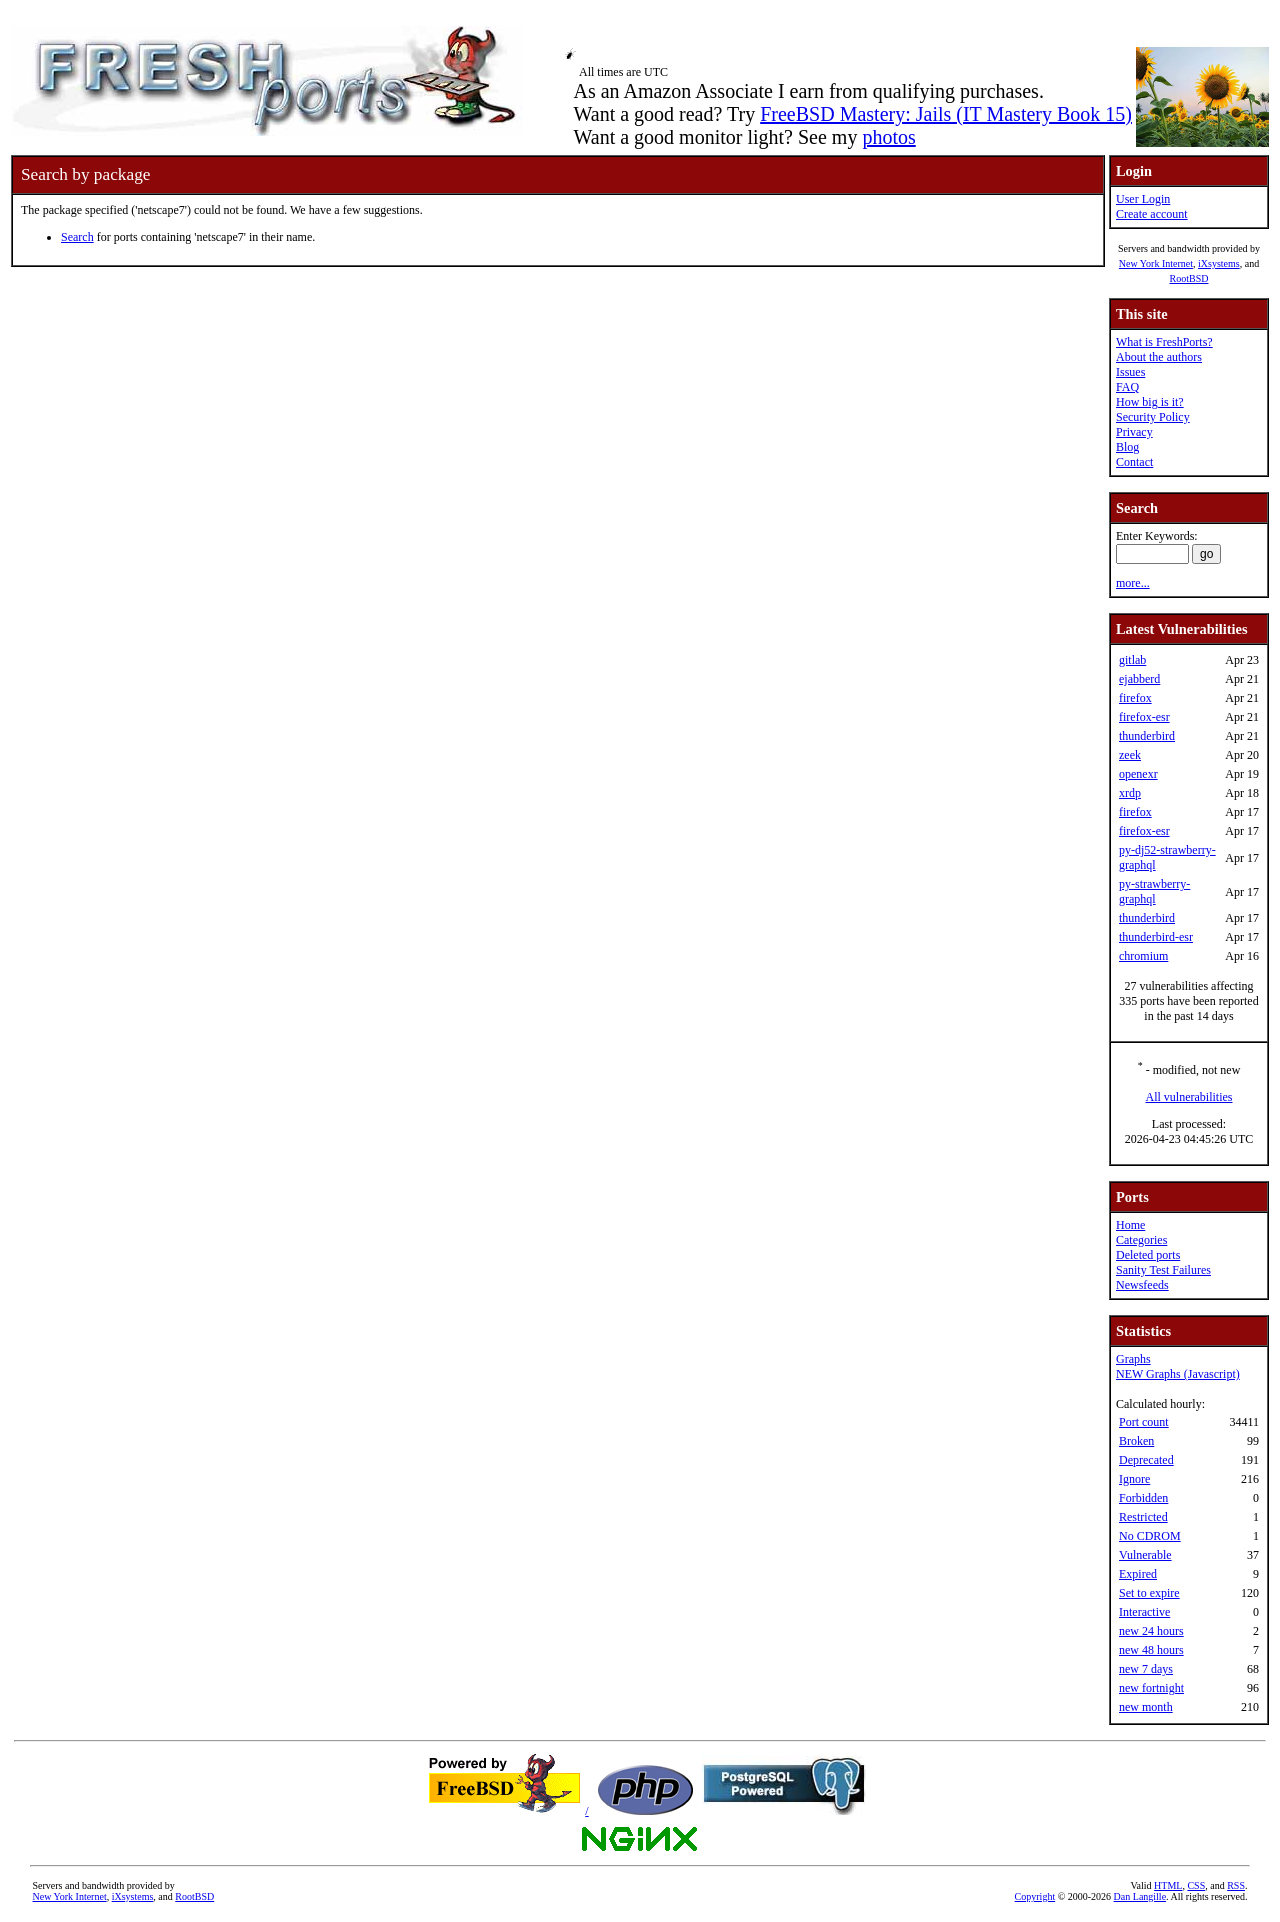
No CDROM (1150, 1536)
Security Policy (1153, 417)
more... (1133, 583)
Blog (1127, 447)
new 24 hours (1151, 1631)
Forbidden (1143, 1498)
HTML (1168, 1885)
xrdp (1130, 793)
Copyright (1035, 1896)
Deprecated (1146, 1460)
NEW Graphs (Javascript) (1178, 1374)
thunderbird (1147, 736)
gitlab (1132, 660)
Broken (1136, 1441)
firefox (1135, 698)
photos (888, 137)
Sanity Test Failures (1163, 1270)
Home (1130, 1225)
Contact (1134, 462)
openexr (1138, 774)
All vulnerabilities (1189, 1097)
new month (1146, 1707)
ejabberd (1139, 679)
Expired (1138, 1574)
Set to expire (1149, 1593)
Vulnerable (1145, 1555)
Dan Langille (1140, 1896)
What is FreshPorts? (1164, 342)
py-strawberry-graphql (1154, 891)
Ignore (1134, 1479)
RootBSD (1189, 278)
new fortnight (1151, 1688)
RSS (1236, 1885)
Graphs (1133, 1359)
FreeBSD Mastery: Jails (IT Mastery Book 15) (946, 114)
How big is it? (1150, 402)
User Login (1143, 199)
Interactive (1144, 1612)
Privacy (1134, 432)
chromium (1143, 956)
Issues (1130, 372)
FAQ (1127, 387)
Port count (1144, 1422)
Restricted (1143, 1517)
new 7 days (1146, 1669)
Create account (1152, 214)
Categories (1141, 1240)
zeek (1130, 755)
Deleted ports (1148, 1255)
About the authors (1159, 357)
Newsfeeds (1142, 1285)
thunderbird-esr (1156, 937)
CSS (1196, 1885)
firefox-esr (1144, 717)
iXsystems (1219, 263)
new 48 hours (1151, 1650)
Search (77, 237)
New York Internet (1156, 263)
